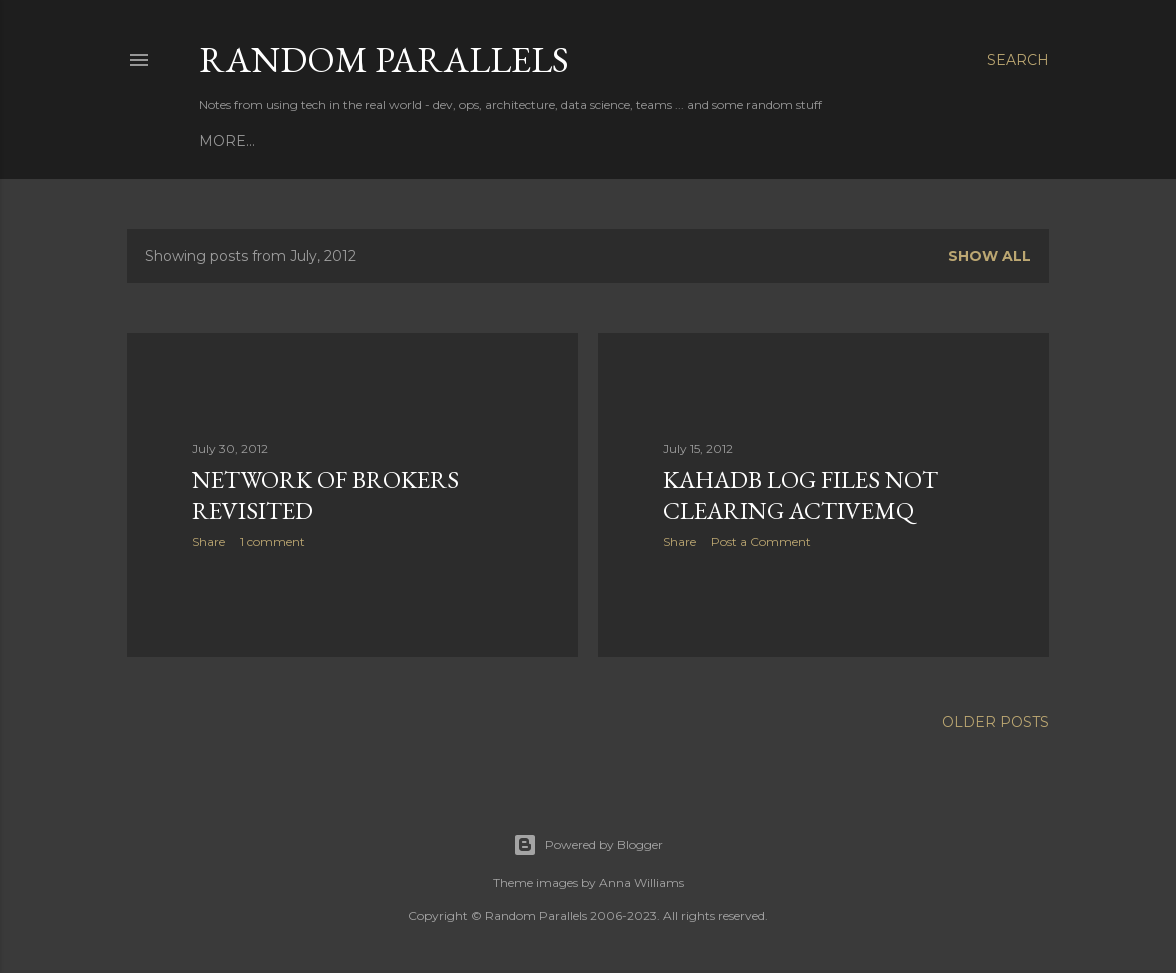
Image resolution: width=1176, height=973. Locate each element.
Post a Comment (761, 541)
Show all (989, 256)
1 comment (272, 541)
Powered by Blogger (588, 845)
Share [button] (208, 541)
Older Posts (995, 722)
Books (285, 141)
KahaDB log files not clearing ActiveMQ (800, 495)
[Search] (1018, 60)
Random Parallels (384, 59)
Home (223, 141)
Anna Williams (641, 882)
